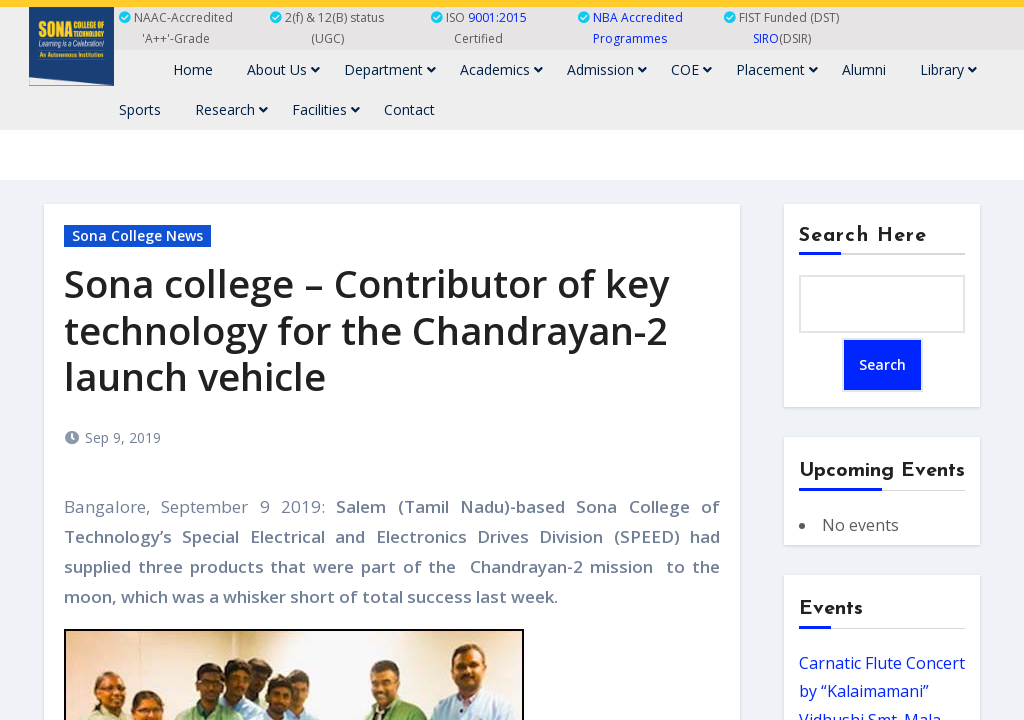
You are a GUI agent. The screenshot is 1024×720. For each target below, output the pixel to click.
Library (948, 69)
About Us (283, 69)
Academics (501, 69)
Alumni (864, 69)
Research (231, 109)
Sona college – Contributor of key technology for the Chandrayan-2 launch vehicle (366, 330)
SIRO (766, 38)
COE (691, 69)
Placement (777, 69)
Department (390, 69)
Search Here (863, 236)
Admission (607, 69)
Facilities (326, 109)
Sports (140, 109)
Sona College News (137, 235)
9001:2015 (497, 17)
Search (882, 364)
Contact (409, 109)
